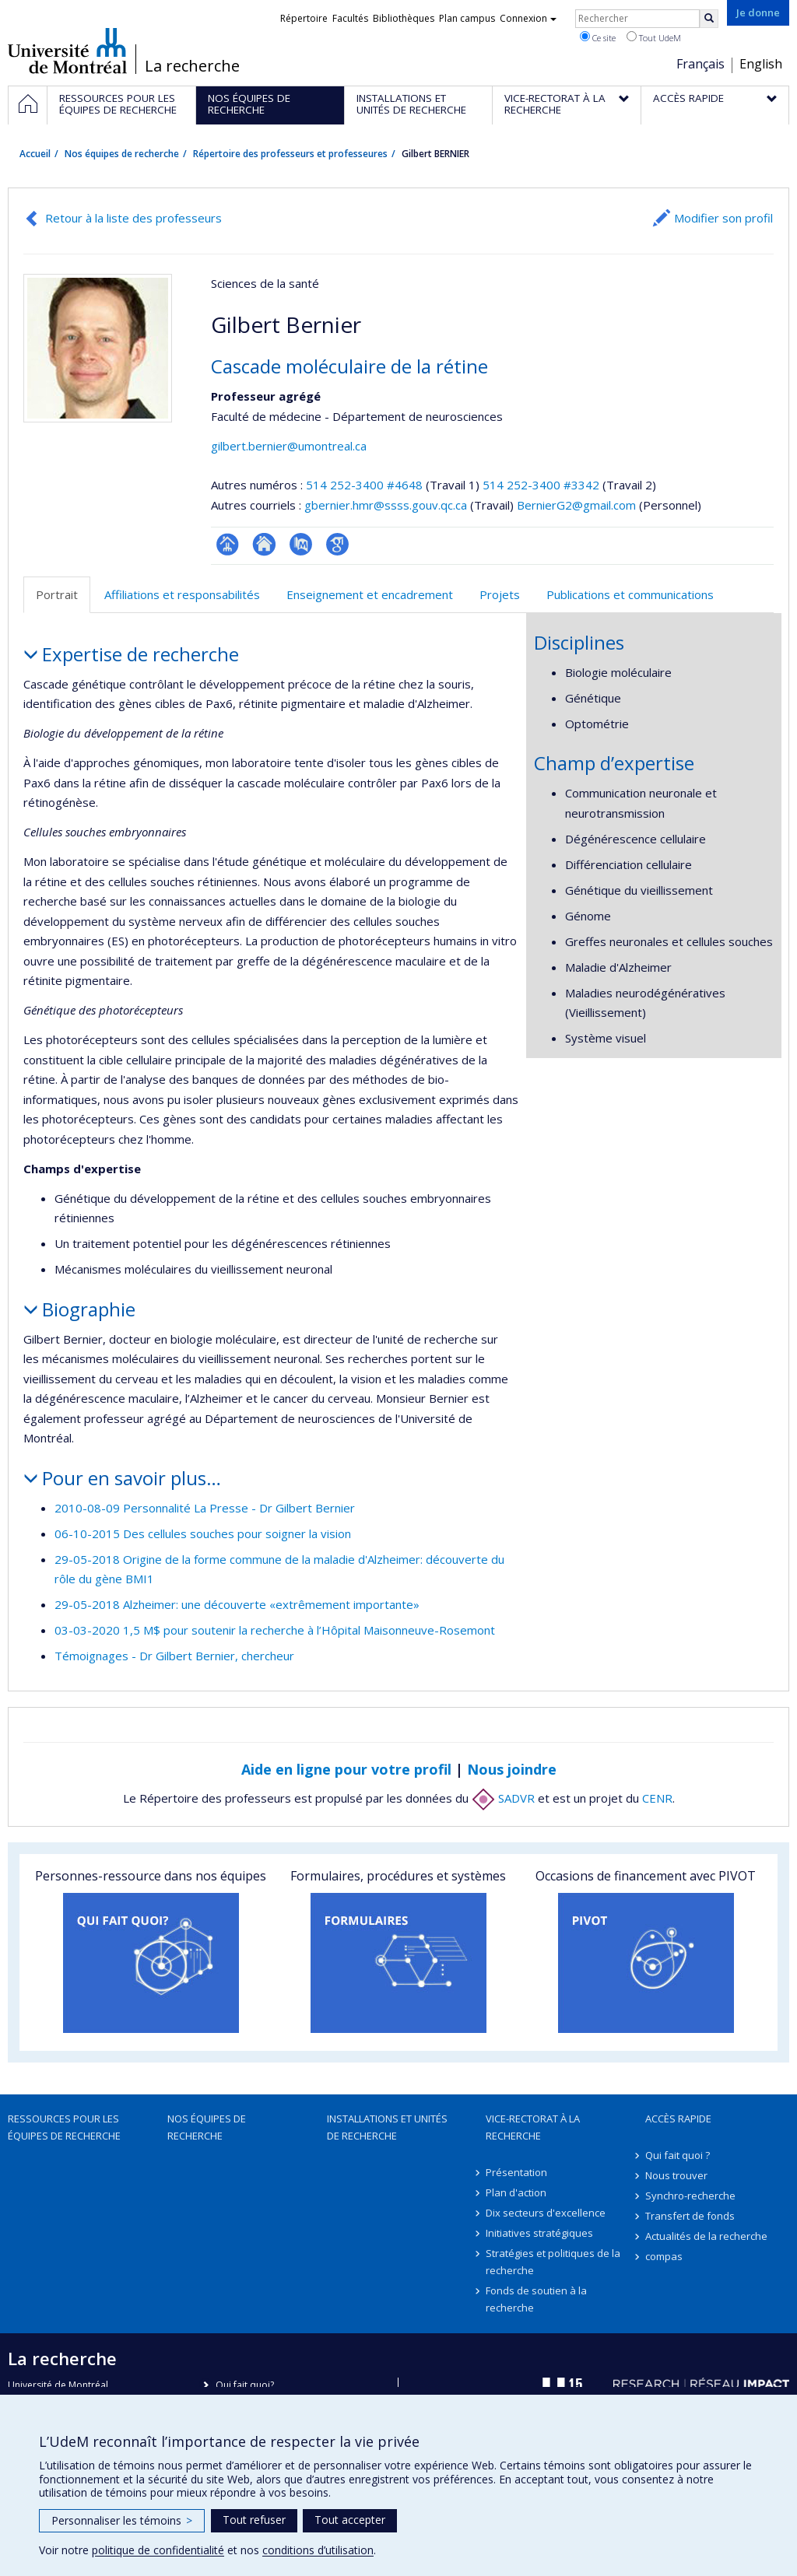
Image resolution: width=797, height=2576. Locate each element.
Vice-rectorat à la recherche (533, 2127)
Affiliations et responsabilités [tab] (182, 594)
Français (700, 63)
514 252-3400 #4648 (364, 484)
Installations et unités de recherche (387, 2127)
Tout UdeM (654, 37)
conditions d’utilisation (318, 2550)
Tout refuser (254, 2519)
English (760, 63)
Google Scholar (337, 544)
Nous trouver (676, 2175)
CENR (657, 1798)
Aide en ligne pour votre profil (346, 1769)
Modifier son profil (723, 218)
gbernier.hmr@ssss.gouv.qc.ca (385, 505)
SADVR (503, 1798)
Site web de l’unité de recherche (264, 544)
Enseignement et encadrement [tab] (369, 594)
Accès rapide (678, 2119)
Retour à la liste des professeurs (133, 218)
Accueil (35, 153)
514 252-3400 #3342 (541, 484)
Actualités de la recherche (706, 2236)
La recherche (192, 66)
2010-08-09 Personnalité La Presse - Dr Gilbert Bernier (204, 1508)
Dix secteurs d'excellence (546, 2213)
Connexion (528, 18)
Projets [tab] (499, 594)
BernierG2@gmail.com (576, 505)
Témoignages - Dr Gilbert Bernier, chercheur (174, 1655)
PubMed (301, 544)
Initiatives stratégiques (539, 2233)
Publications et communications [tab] (630, 594)
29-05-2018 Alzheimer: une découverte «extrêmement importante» (237, 1604)
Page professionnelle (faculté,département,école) (228, 544)
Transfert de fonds (690, 2216)
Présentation (516, 2172)
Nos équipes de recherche (122, 153)
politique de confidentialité (158, 2550)
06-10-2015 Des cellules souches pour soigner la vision (202, 1533)
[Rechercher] (709, 18)
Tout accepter (349, 2519)
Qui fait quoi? (245, 2385)
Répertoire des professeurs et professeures (290, 153)
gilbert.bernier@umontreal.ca (289, 446)
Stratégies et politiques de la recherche (553, 2261)
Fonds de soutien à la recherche (536, 2299)
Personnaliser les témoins (121, 2520)
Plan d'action (516, 2192)
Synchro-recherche (690, 2196)
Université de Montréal (67, 50)
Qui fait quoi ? (677, 2155)
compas (664, 2256)
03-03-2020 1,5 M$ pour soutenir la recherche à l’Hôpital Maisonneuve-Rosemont (274, 1630)
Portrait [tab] (57, 594)
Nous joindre (511, 1769)
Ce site (598, 37)
